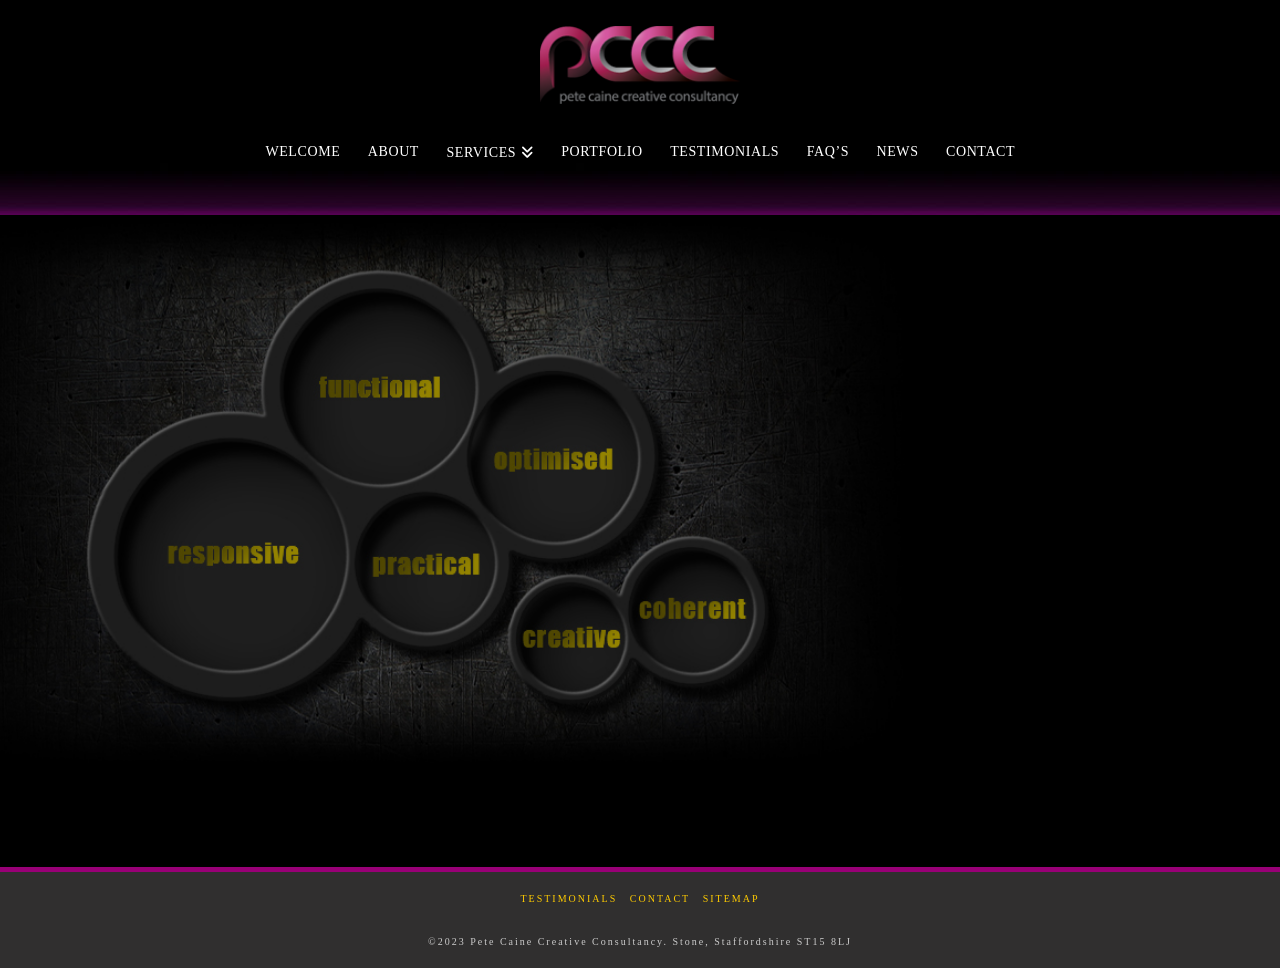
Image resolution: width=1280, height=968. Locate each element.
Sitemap (731, 898)
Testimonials (568, 898)
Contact (660, 898)
